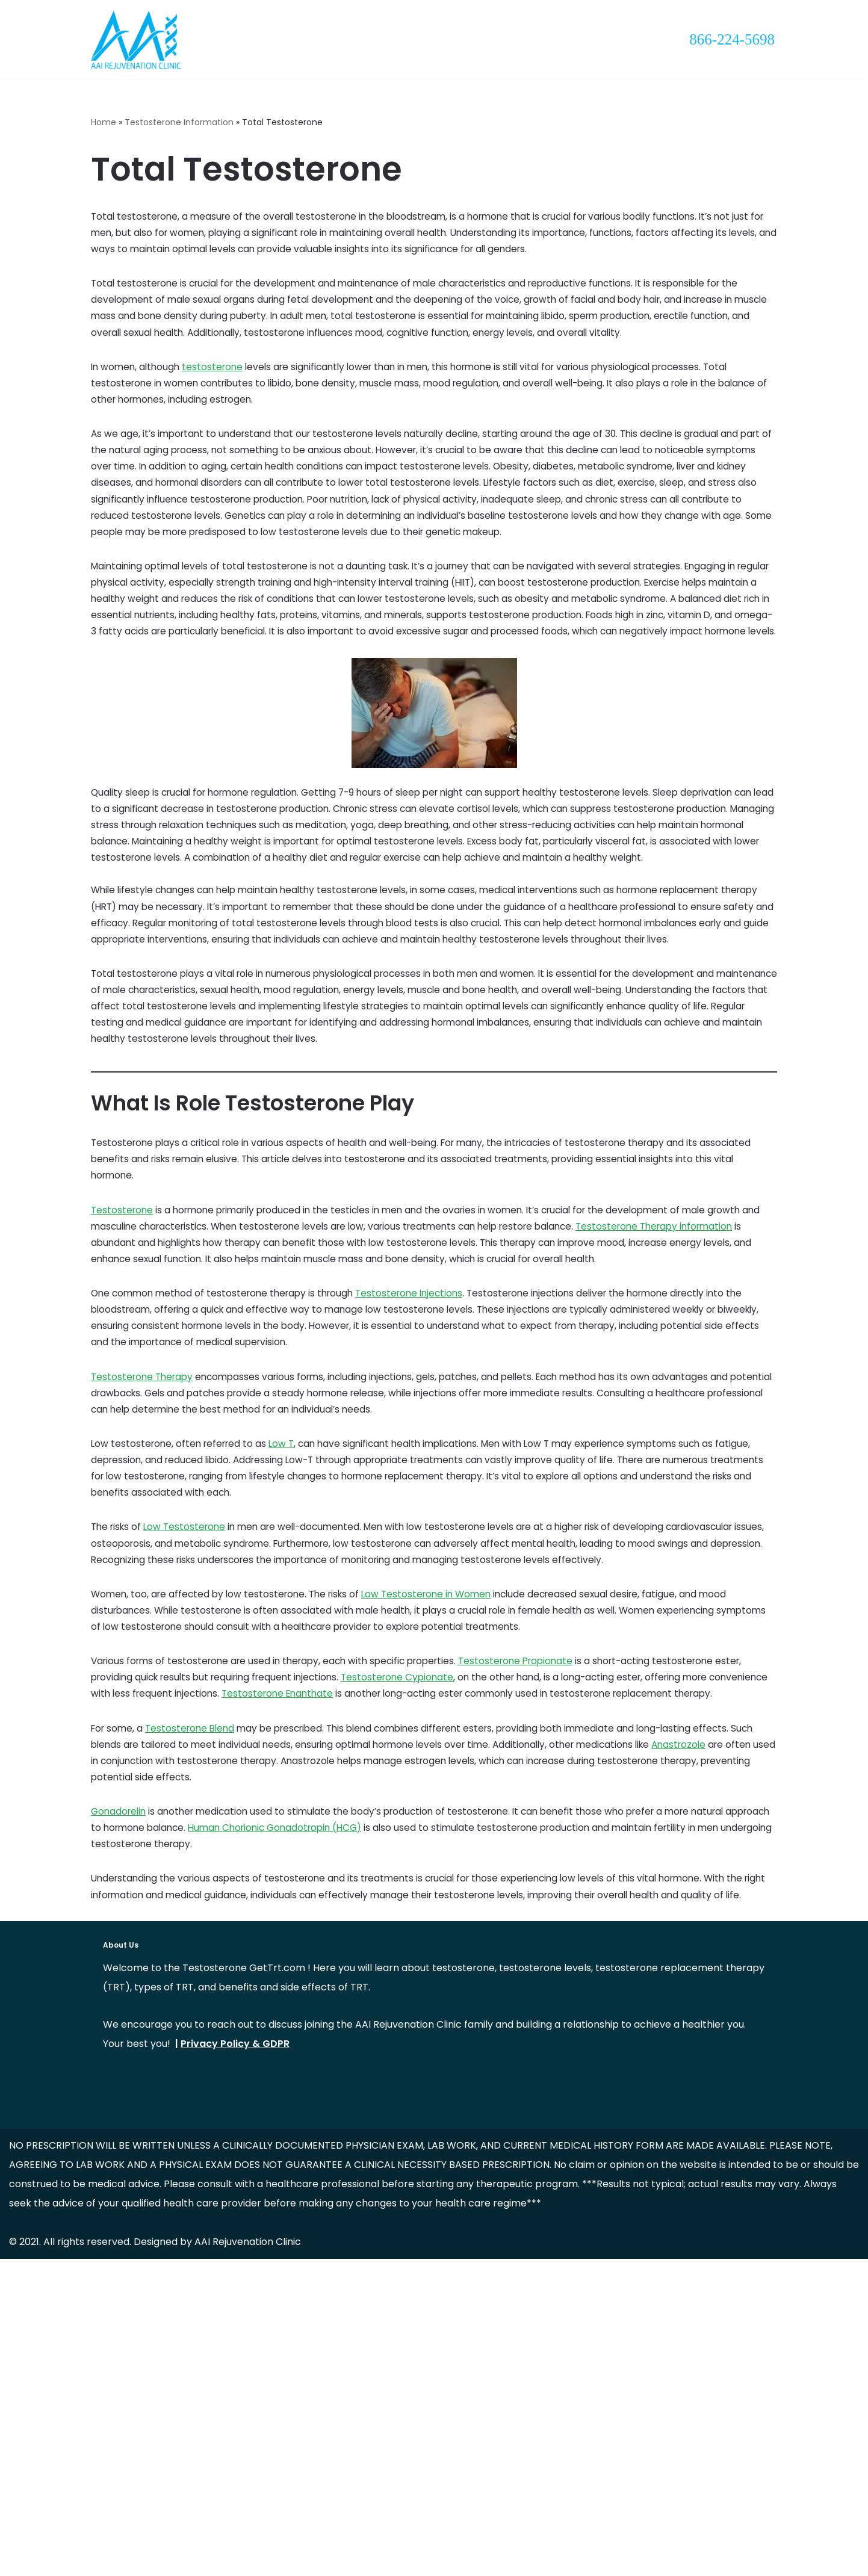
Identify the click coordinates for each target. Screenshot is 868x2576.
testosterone (217, 390)
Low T (288, 1659)
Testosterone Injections (423, 1488)
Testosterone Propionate (535, 1906)
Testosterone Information (179, 123)
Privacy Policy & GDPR (235, 2361)
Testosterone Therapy (144, 1583)
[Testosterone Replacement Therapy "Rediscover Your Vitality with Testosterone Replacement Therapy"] (136, 41)
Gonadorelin (120, 2096)
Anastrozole (137, 2039)
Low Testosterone (189, 1754)
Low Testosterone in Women (438, 1830)
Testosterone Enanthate (348, 1944)
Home (103, 123)
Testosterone (123, 1393)
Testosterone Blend (194, 2001)
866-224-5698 (732, 39)
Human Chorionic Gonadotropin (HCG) (335, 2115)
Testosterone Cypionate (412, 1925)
